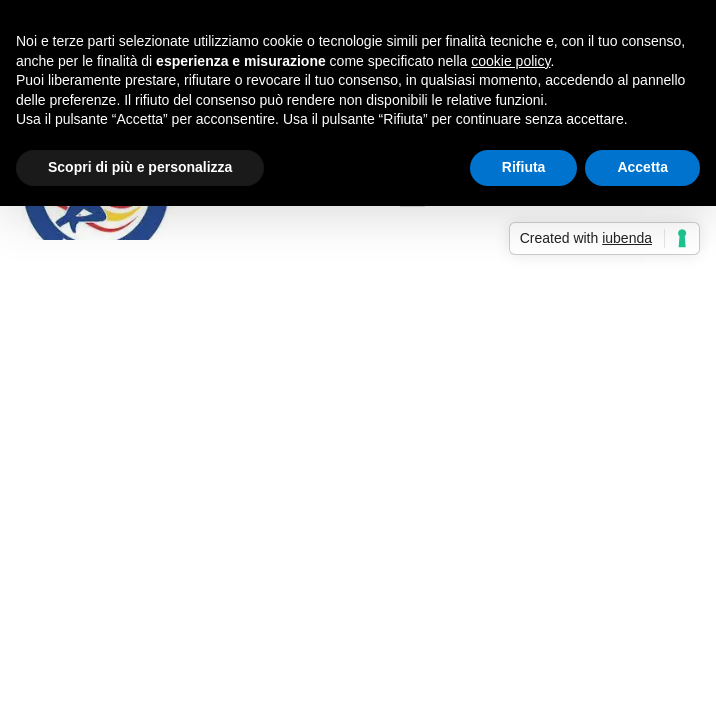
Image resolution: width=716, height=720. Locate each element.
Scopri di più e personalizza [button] (140, 167)
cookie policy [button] (510, 61)
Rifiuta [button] (524, 167)
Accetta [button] (642, 167)
